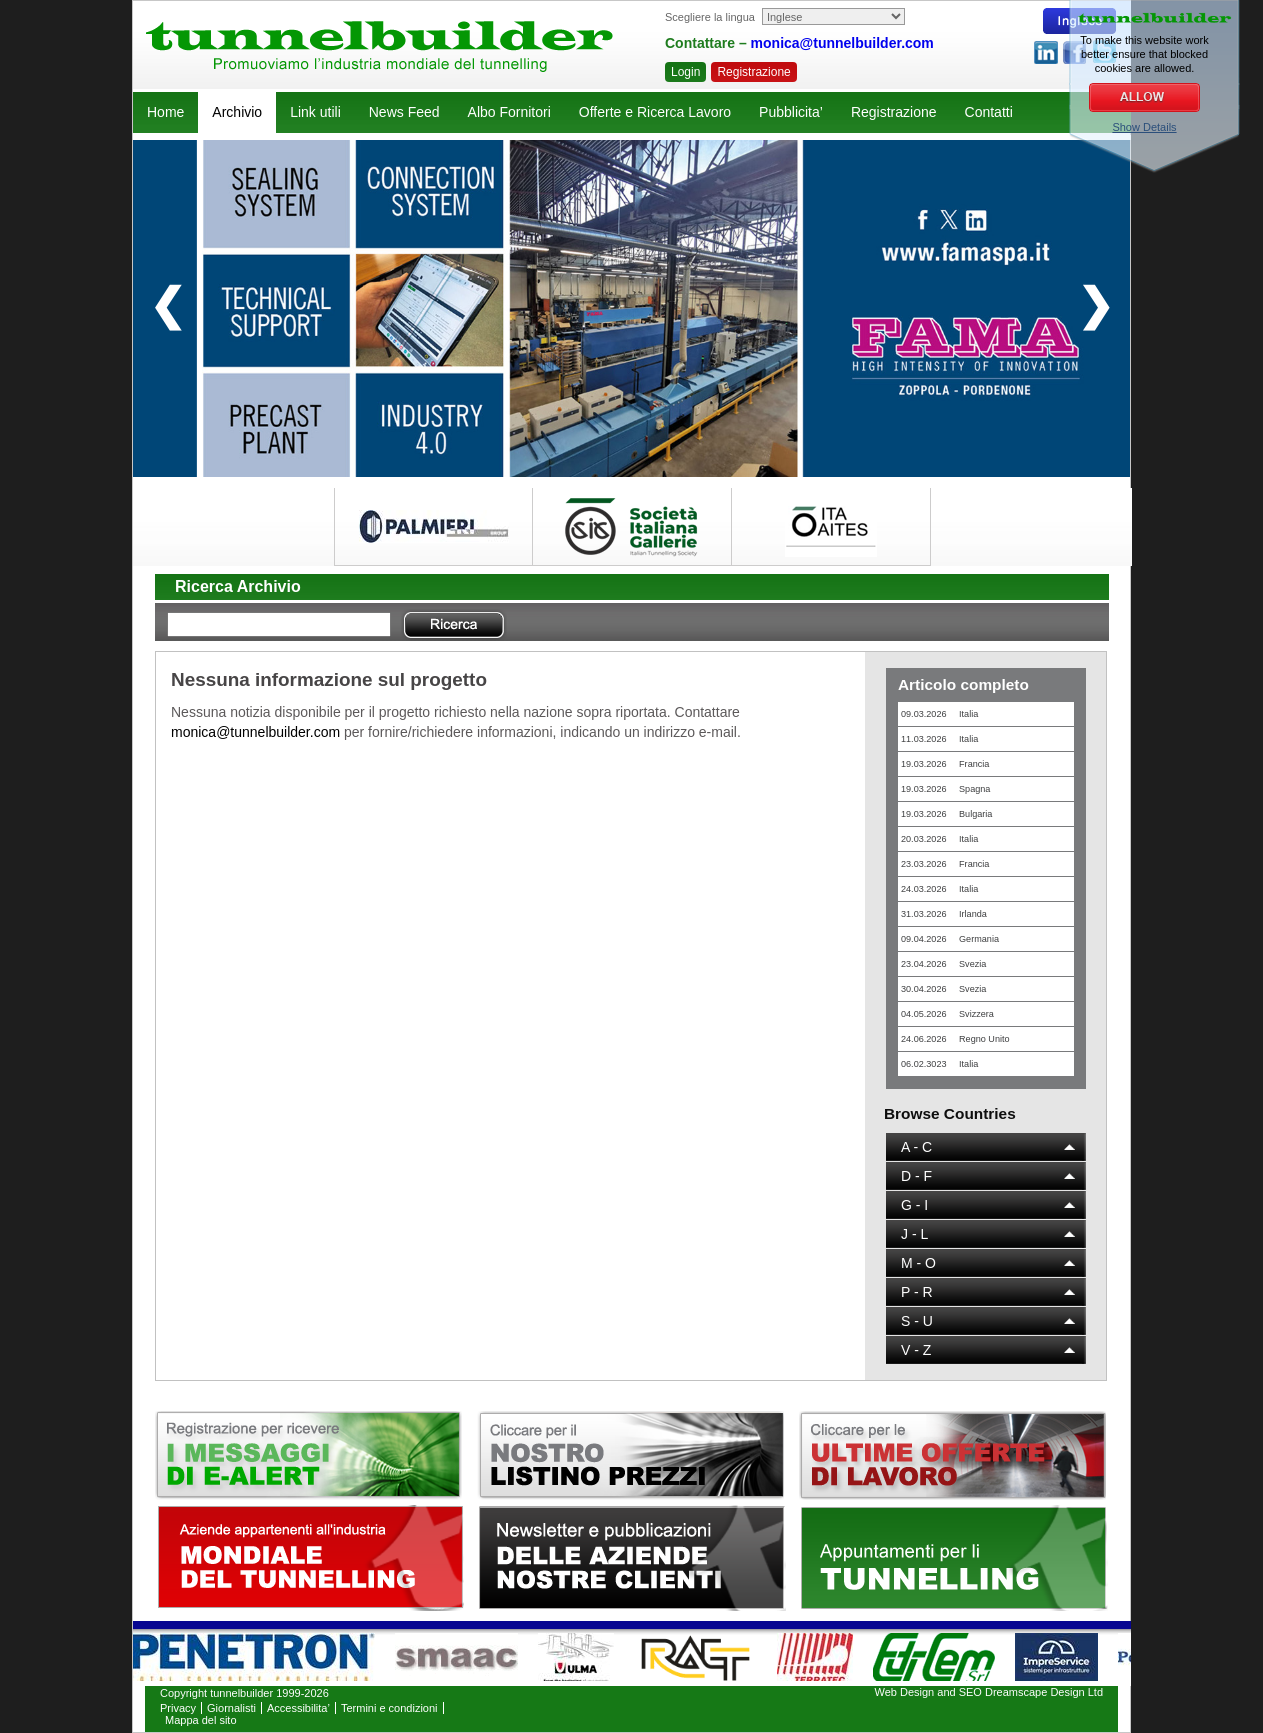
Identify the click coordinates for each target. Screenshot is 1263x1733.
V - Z (916, 1350)
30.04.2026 (943, 989)
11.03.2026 (939, 739)
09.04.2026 (950, 939)
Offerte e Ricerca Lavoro (655, 112)
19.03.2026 (945, 764)
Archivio (237, 112)
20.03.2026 (939, 839)
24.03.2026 (939, 889)
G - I (914, 1205)
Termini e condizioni (389, 1708)
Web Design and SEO (928, 1692)
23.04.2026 (943, 964)
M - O (918, 1263)
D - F (916, 1176)
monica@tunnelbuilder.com (842, 43)
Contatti (989, 112)
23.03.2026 (945, 864)
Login (685, 72)
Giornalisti (231, 1708)
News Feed (404, 112)
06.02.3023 (939, 1064)
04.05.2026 (947, 1014)
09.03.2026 (939, 714)
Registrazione (753, 72)
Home (165, 112)
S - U (917, 1321)
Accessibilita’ (298, 1708)
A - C (916, 1147)
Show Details (1144, 127)
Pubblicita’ (791, 112)
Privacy (178, 1708)
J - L (914, 1234)
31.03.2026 (944, 914)
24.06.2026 (955, 1039)
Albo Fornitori (509, 112)
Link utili (315, 112)
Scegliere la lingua (710, 17)
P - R (917, 1292)
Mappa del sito (201, 1720)
